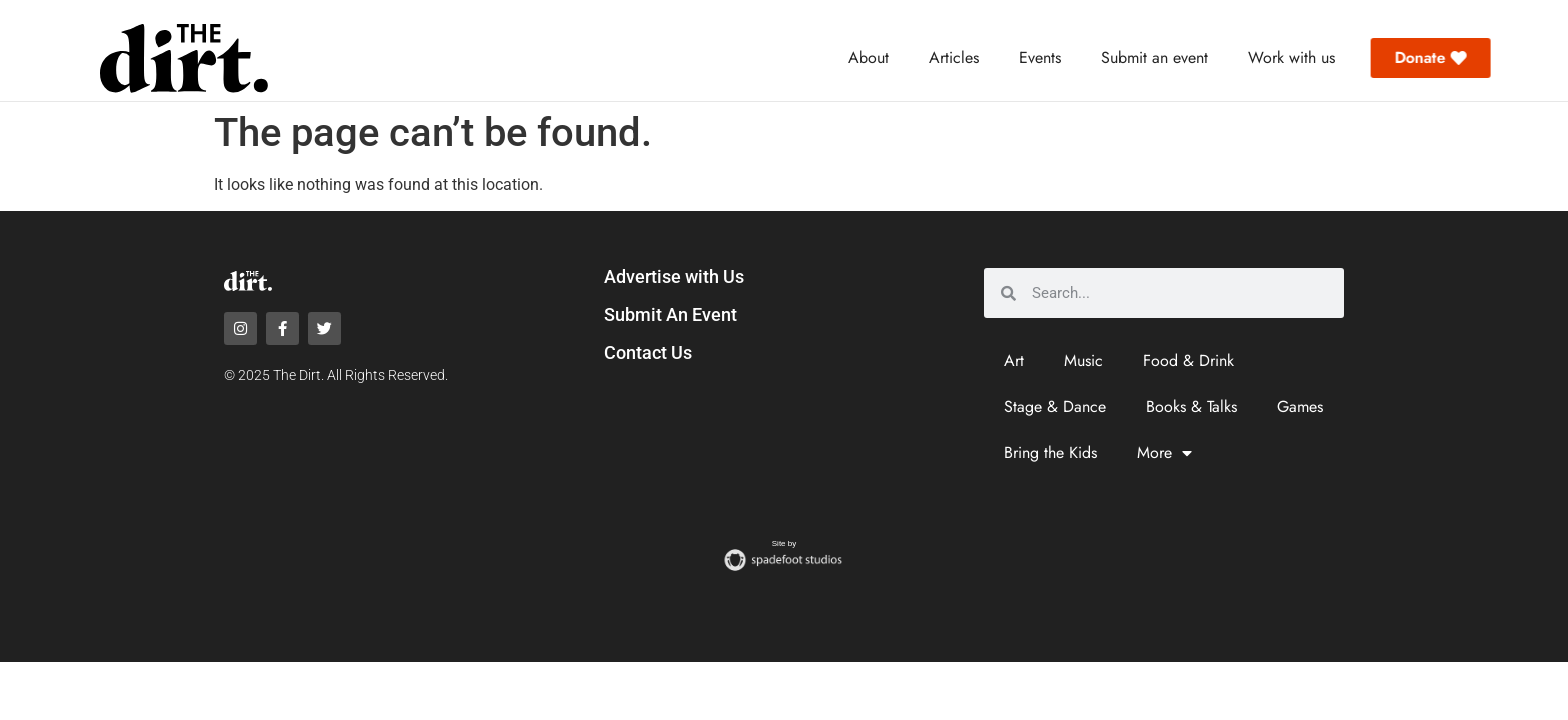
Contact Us (648, 352)
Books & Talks (1191, 406)
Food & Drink (1188, 360)
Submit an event (1154, 57)
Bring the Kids (1050, 452)
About (868, 57)
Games (1300, 406)
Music (1083, 360)
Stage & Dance (1055, 406)
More (1164, 453)
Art (1014, 360)
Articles (954, 57)
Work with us (1291, 57)
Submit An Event (670, 314)
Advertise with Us (674, 276)
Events (1040, 57)
